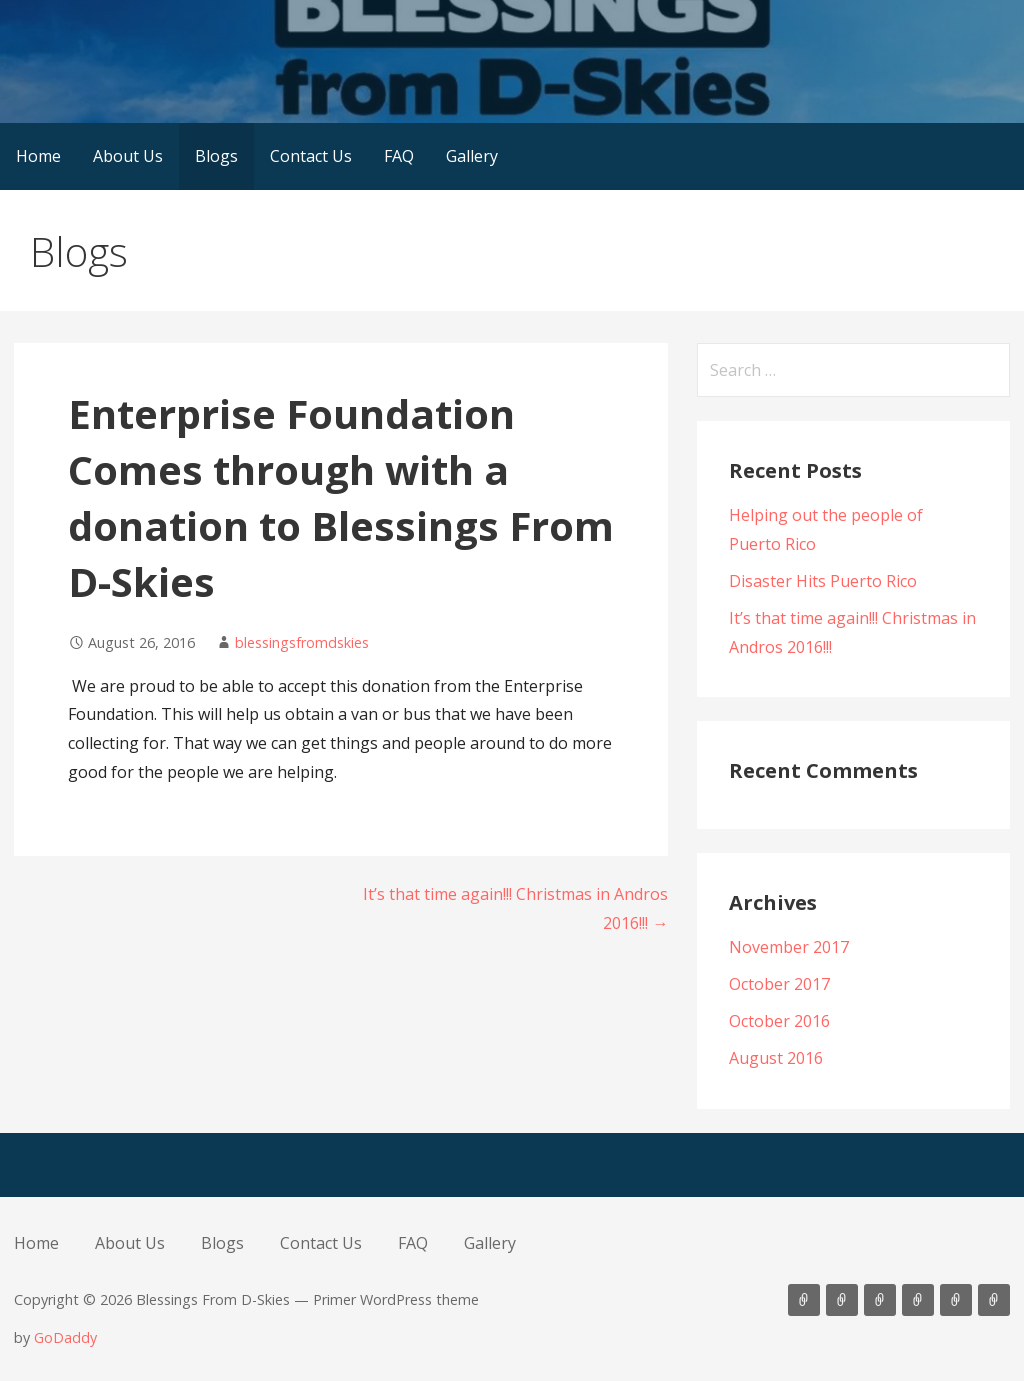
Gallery (472, 156)
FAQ (399, 156)
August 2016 (776, 1058)
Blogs (216, 156)
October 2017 (779, 984)
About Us (128, 156)
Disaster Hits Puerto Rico (823, 581)
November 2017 (789, 947)
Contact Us (311, 156)
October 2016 (779, 1021)
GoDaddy (65, 1337)
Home (38, 156)
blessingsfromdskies (302, 642)
